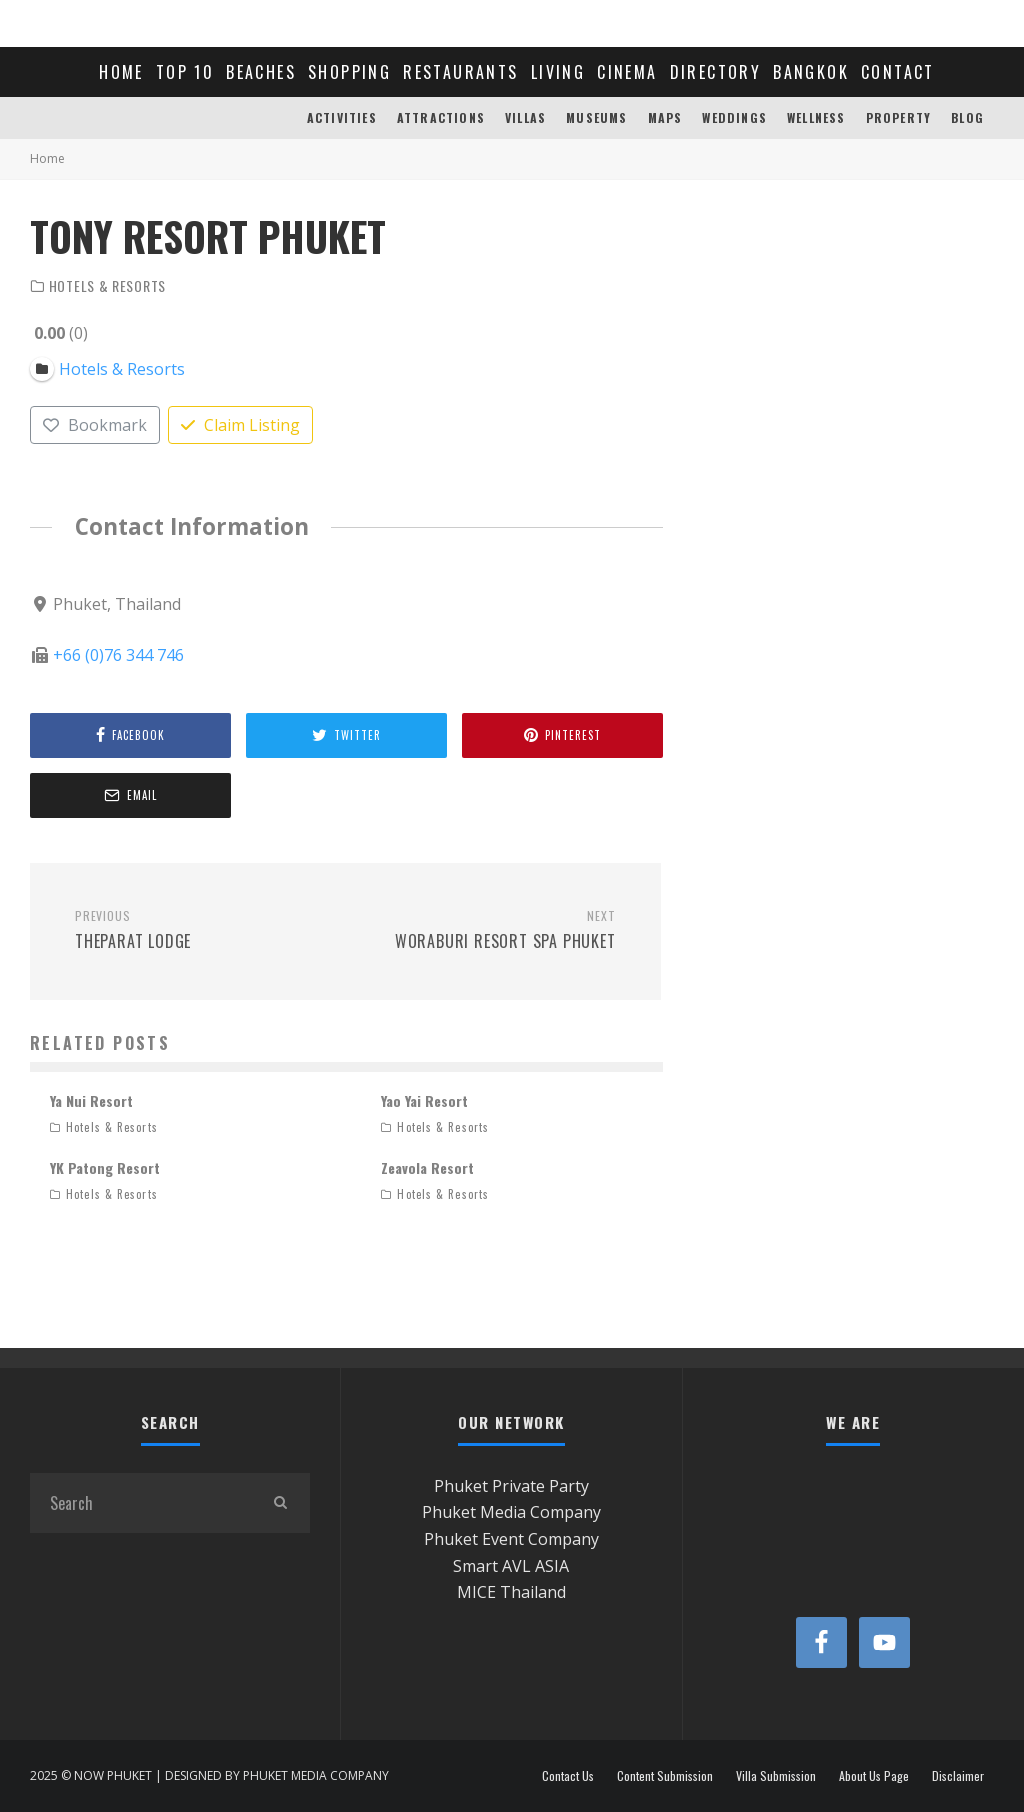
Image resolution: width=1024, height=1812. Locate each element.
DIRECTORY (716, 72)
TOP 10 (185, 72)
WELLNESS (816, 117)
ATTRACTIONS (441, 117)
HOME (121, 72)
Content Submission (665, 1776)
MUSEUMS (596, 117)
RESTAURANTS (460, 72)
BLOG (967, 117)
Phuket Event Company (511, 1539)
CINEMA (627, 72)
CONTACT (898, 72)
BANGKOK (811, 72)
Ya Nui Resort (91, 1100)
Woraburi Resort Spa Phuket (487, 931)
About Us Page (874, 1776)
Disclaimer (958, 1776)
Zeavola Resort (427, 1167)
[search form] (140, 1503)
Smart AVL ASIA (511, 1566)
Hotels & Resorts (107, 286)
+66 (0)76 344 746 (118, 655)
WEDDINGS (734, 117)
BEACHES (261, 72)
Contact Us (568, 1776)
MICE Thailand (511, 1592)
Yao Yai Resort (424, 1100)
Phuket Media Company (511, 1512)
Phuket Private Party (511, 1486)
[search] (280, 1503)
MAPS (665, 117)
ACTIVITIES (342, 117)
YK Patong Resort (105, 1167)
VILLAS (525, 117)
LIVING (558, 72)
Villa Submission (776, 1776)
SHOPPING (349, 72)
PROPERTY (899, 117)
